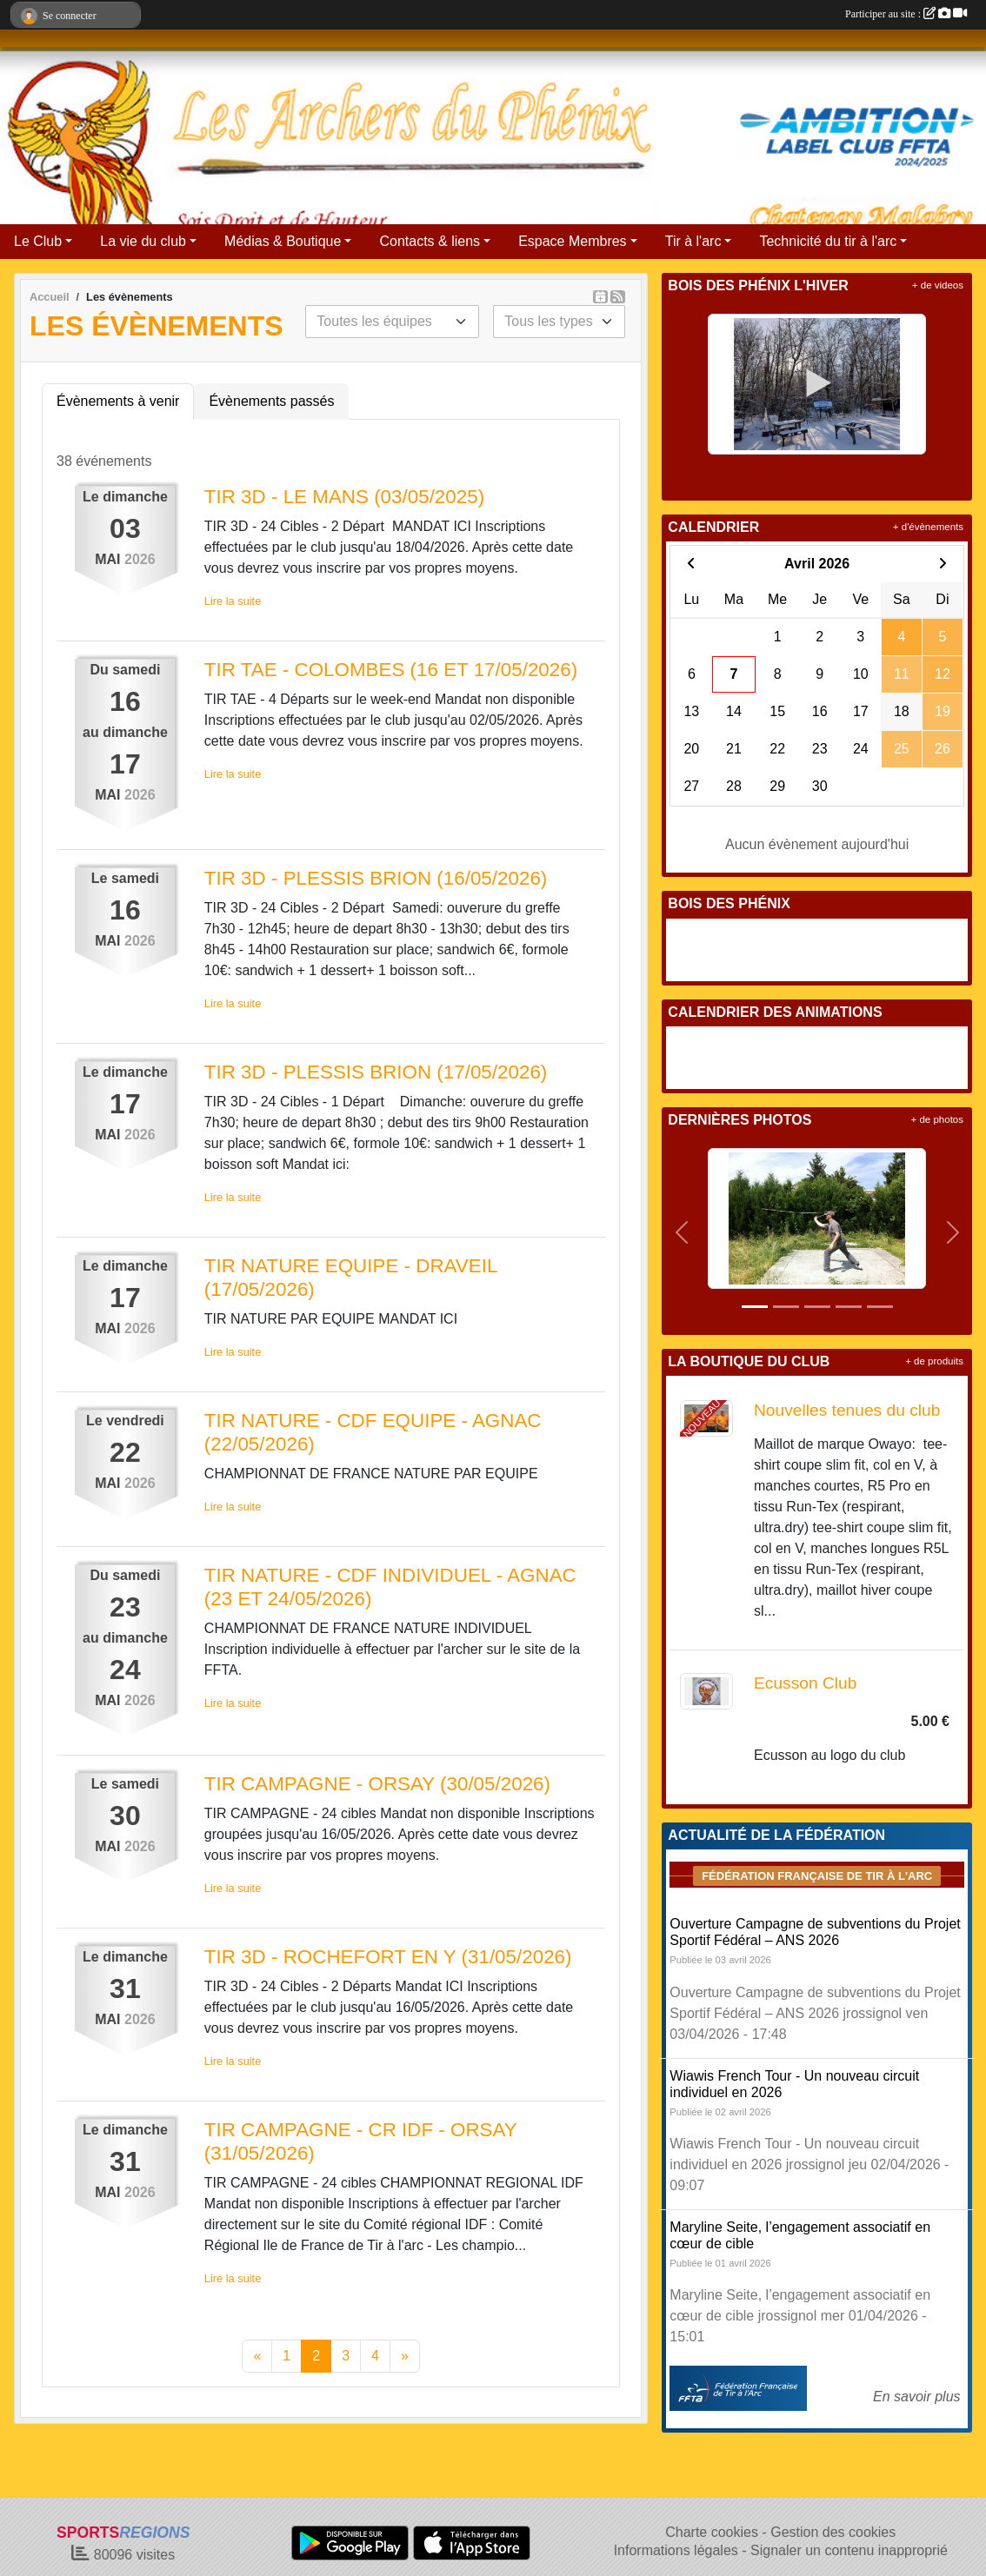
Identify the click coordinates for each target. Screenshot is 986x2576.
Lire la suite (232, 600)
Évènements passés (271, 401)
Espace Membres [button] (572, 241)
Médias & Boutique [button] (282, 241)
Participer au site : (906, 14)
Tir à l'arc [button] (693, 241)
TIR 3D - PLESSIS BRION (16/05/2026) (375, 878)
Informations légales (676, 2550)
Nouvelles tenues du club (847, 1410)
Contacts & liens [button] (429, 241)
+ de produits (934, 1361)
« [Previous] (257, 2355)
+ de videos (937, 285)
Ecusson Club (805, 1683)
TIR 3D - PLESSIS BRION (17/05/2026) (375, 1072)
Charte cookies (711, 2532)
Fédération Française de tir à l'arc (817, 1875)
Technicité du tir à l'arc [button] (827, 241)
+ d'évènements (928, 526)
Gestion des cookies (833, 2532)
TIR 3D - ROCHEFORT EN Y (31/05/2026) (388, 1957)
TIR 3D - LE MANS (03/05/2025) (344, 497)
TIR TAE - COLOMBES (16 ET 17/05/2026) (390, 670)
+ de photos (937, 1119)
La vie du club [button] (143, 241)
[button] (681, 1232)
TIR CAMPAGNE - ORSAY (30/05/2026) (377, 1784)
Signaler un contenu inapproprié (849, 2550)
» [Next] (405, 2355)
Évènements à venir (118, 401)
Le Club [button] (38, 241)
